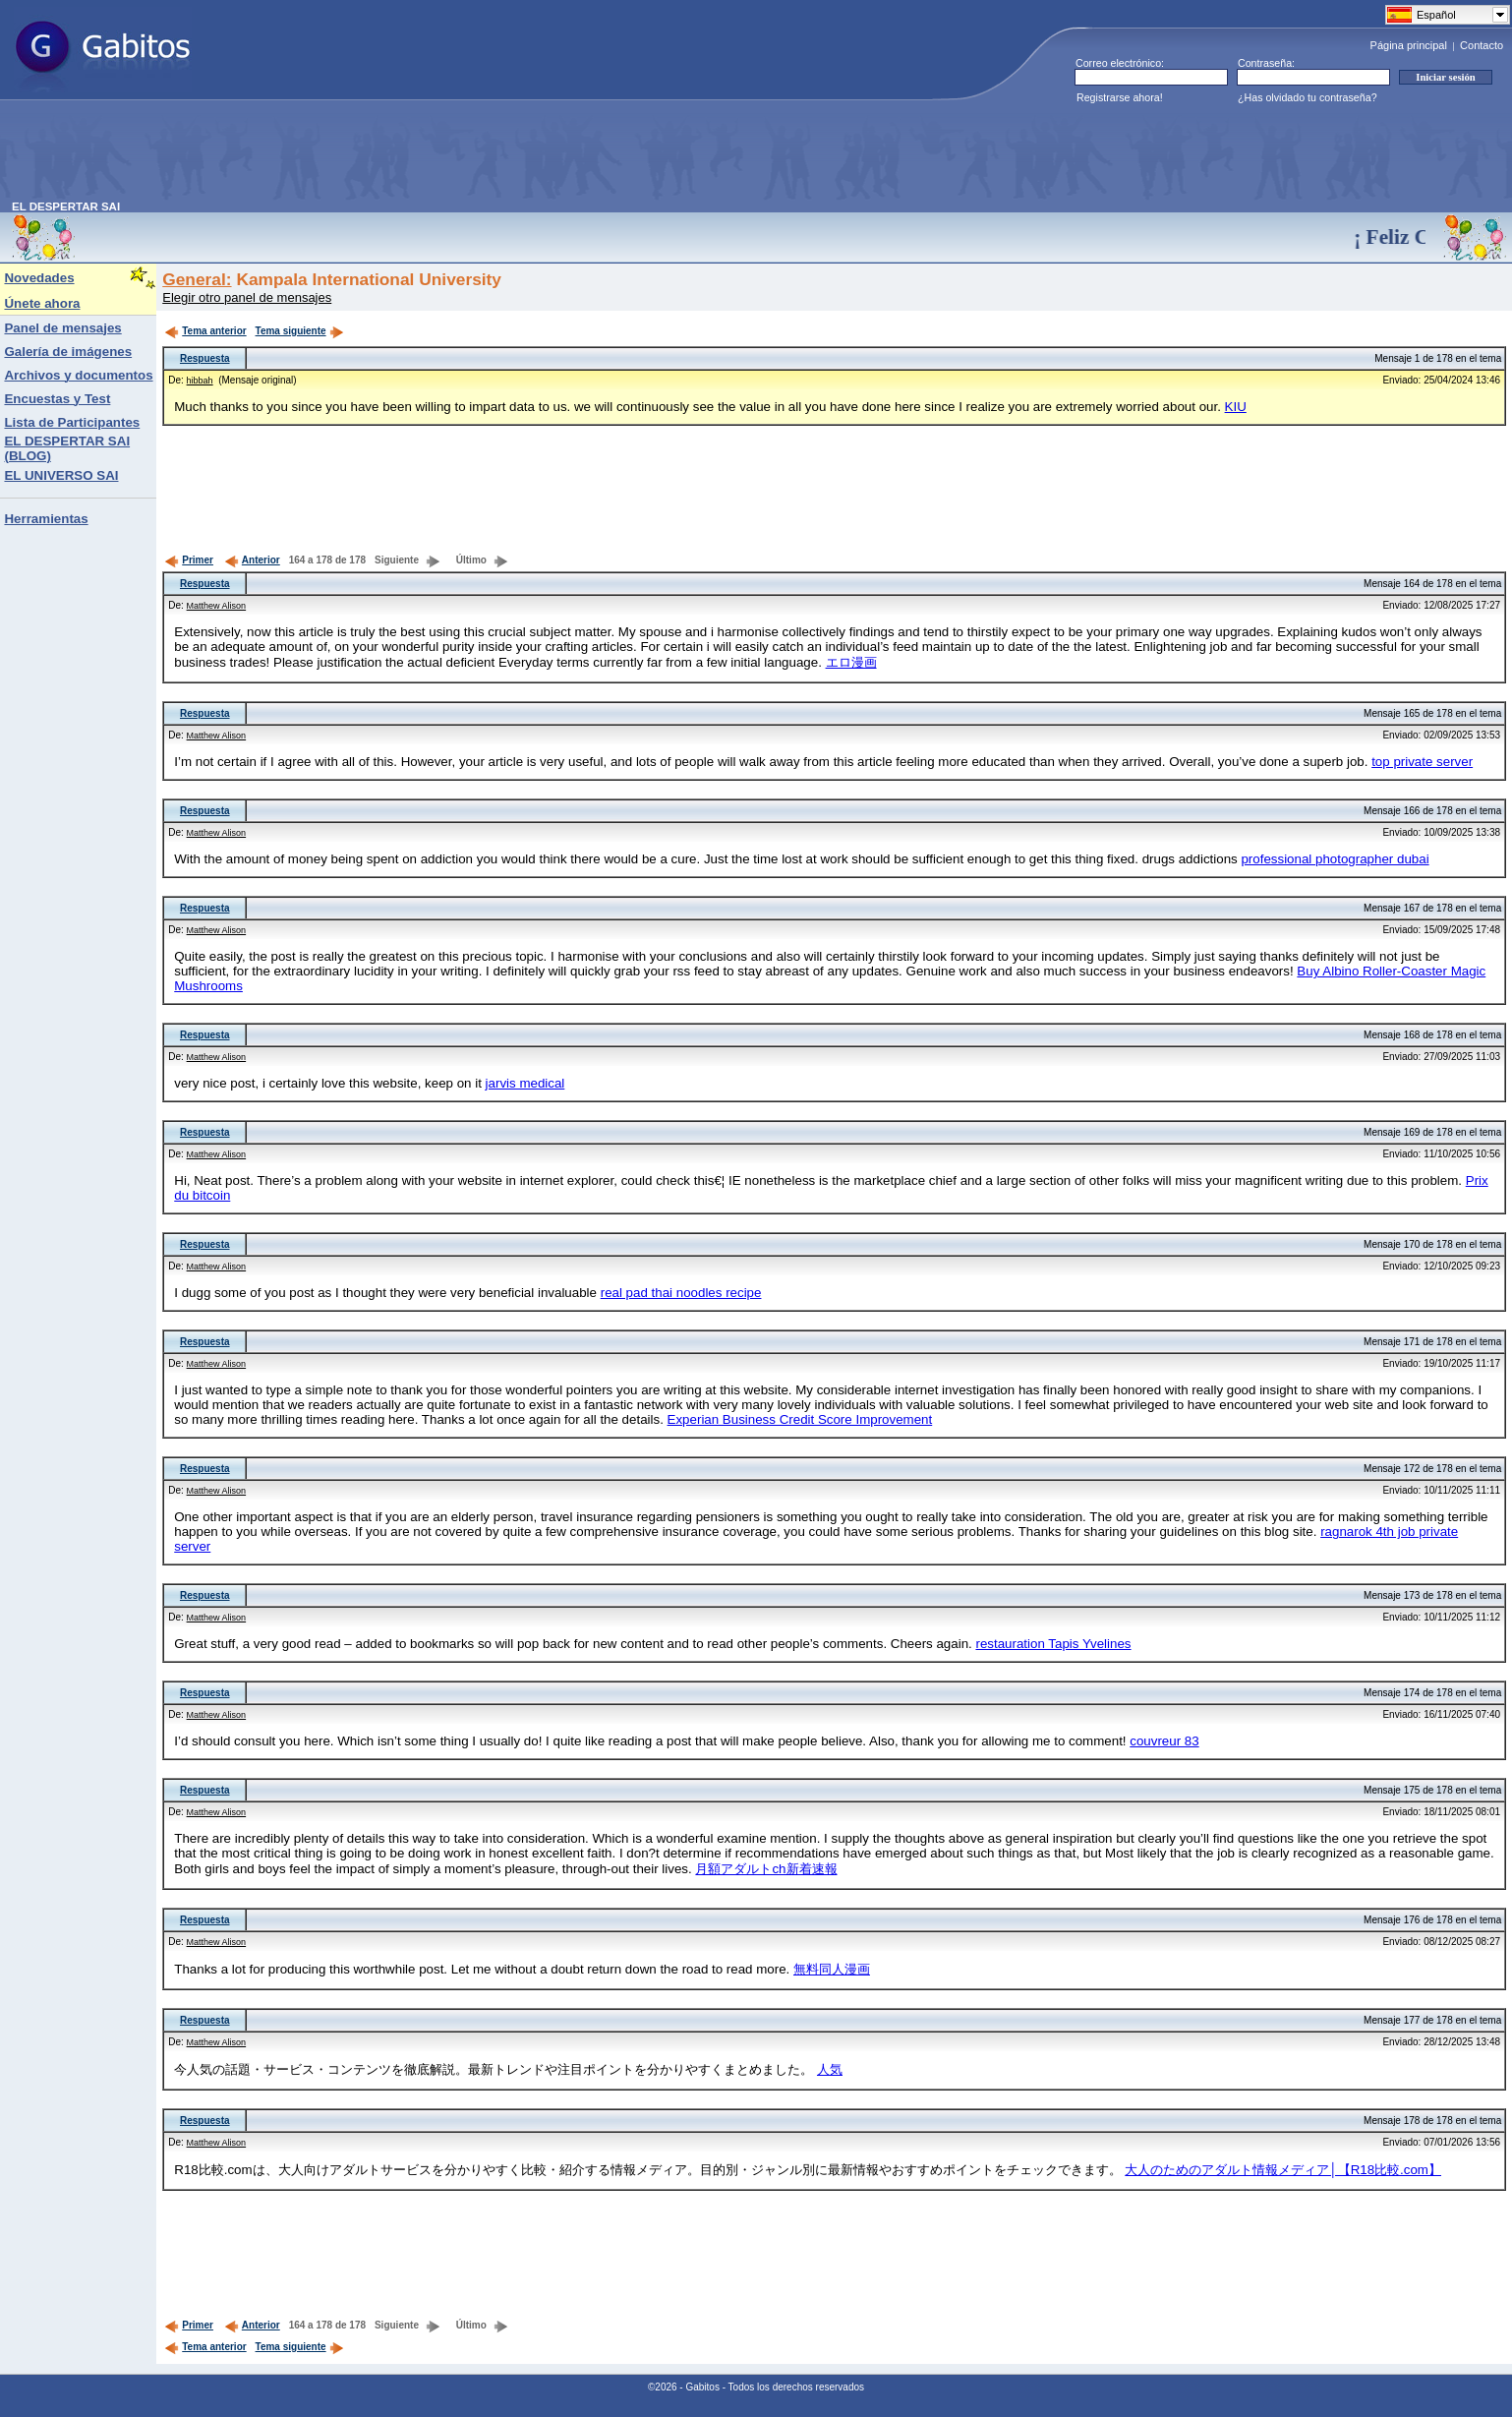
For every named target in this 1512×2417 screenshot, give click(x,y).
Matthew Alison (217, 606)
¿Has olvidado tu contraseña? (1307, 97)
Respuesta (205, 358)
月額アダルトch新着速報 (766, 1868)
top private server (1422, 761)
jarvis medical (525, 1083)
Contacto (1481, 45)
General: (196, 279)
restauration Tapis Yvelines (1053, 1643)
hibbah (200, 380)
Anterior (252, 560)
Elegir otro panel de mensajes (246, 297)
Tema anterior (205, 330)
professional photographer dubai (1334, 859)
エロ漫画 (851, 662)
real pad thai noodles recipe (681, 1292)
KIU (1236, 406)
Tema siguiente (300, 330)
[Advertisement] (369, 156)
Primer (188, 560)
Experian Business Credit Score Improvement (800, 1419)
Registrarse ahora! (1119, 97)
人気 (830, 2069)
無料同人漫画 (831, 1969)
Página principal (1408, 45)
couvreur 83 (1164, 1741)
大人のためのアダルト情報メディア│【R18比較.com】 (1283, 2169)
